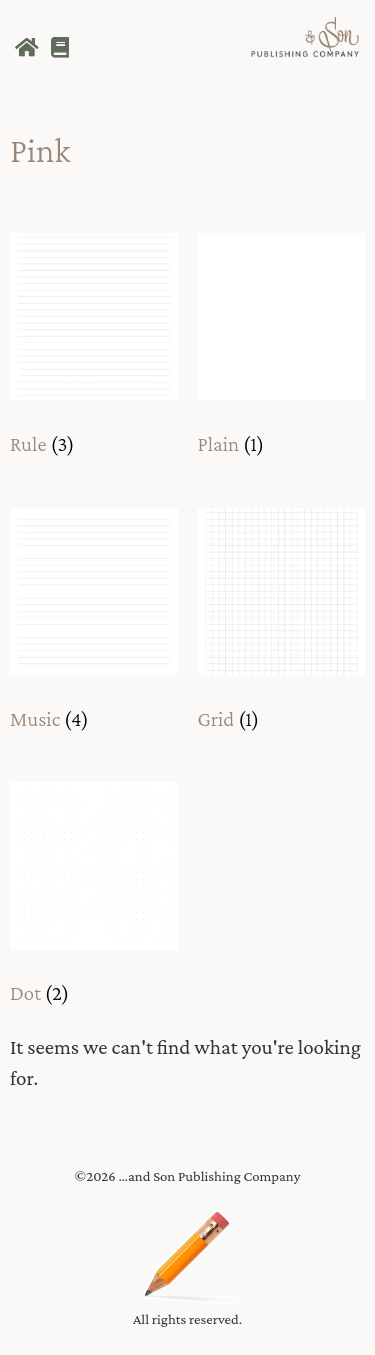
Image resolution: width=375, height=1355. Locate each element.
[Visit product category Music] (94, 625)
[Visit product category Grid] (282, 625)
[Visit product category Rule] (94, 350)
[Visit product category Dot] (94, 899)
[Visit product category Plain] (282, 350)
